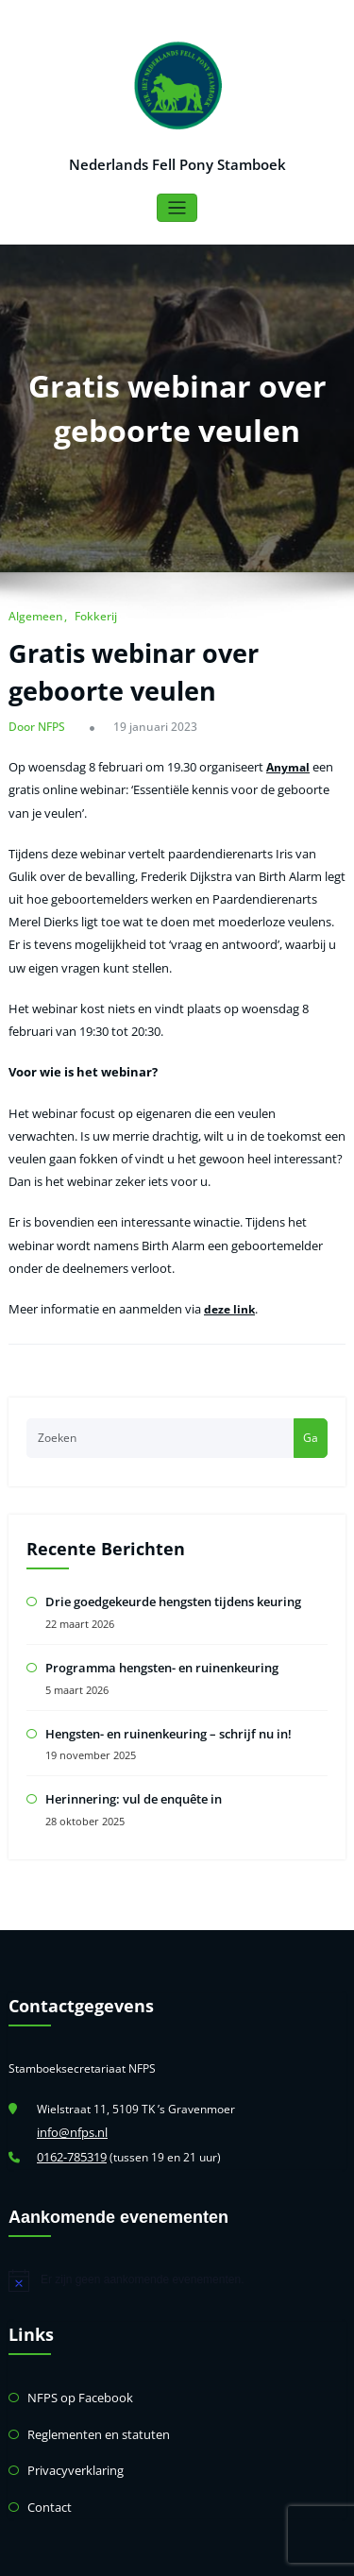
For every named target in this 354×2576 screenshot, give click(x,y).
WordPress (134, 2552)
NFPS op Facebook (75, 2345)
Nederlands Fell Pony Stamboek (177, 163)
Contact (47, 2449)
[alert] (177, 2229)
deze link (219, 1272)
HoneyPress (240, 2552)
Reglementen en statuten (93, 2380)
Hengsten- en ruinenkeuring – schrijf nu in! (162, 1688)
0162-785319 (72, 2106)
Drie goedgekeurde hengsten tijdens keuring (167, 1560)
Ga (310, 1398)
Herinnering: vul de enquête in (128, 1752)
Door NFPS (35, 724)
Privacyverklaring (72, 2414)
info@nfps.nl (69, 2084)
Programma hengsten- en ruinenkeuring (156, 1625)
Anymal (275, 761)
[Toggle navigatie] (177, 206)
